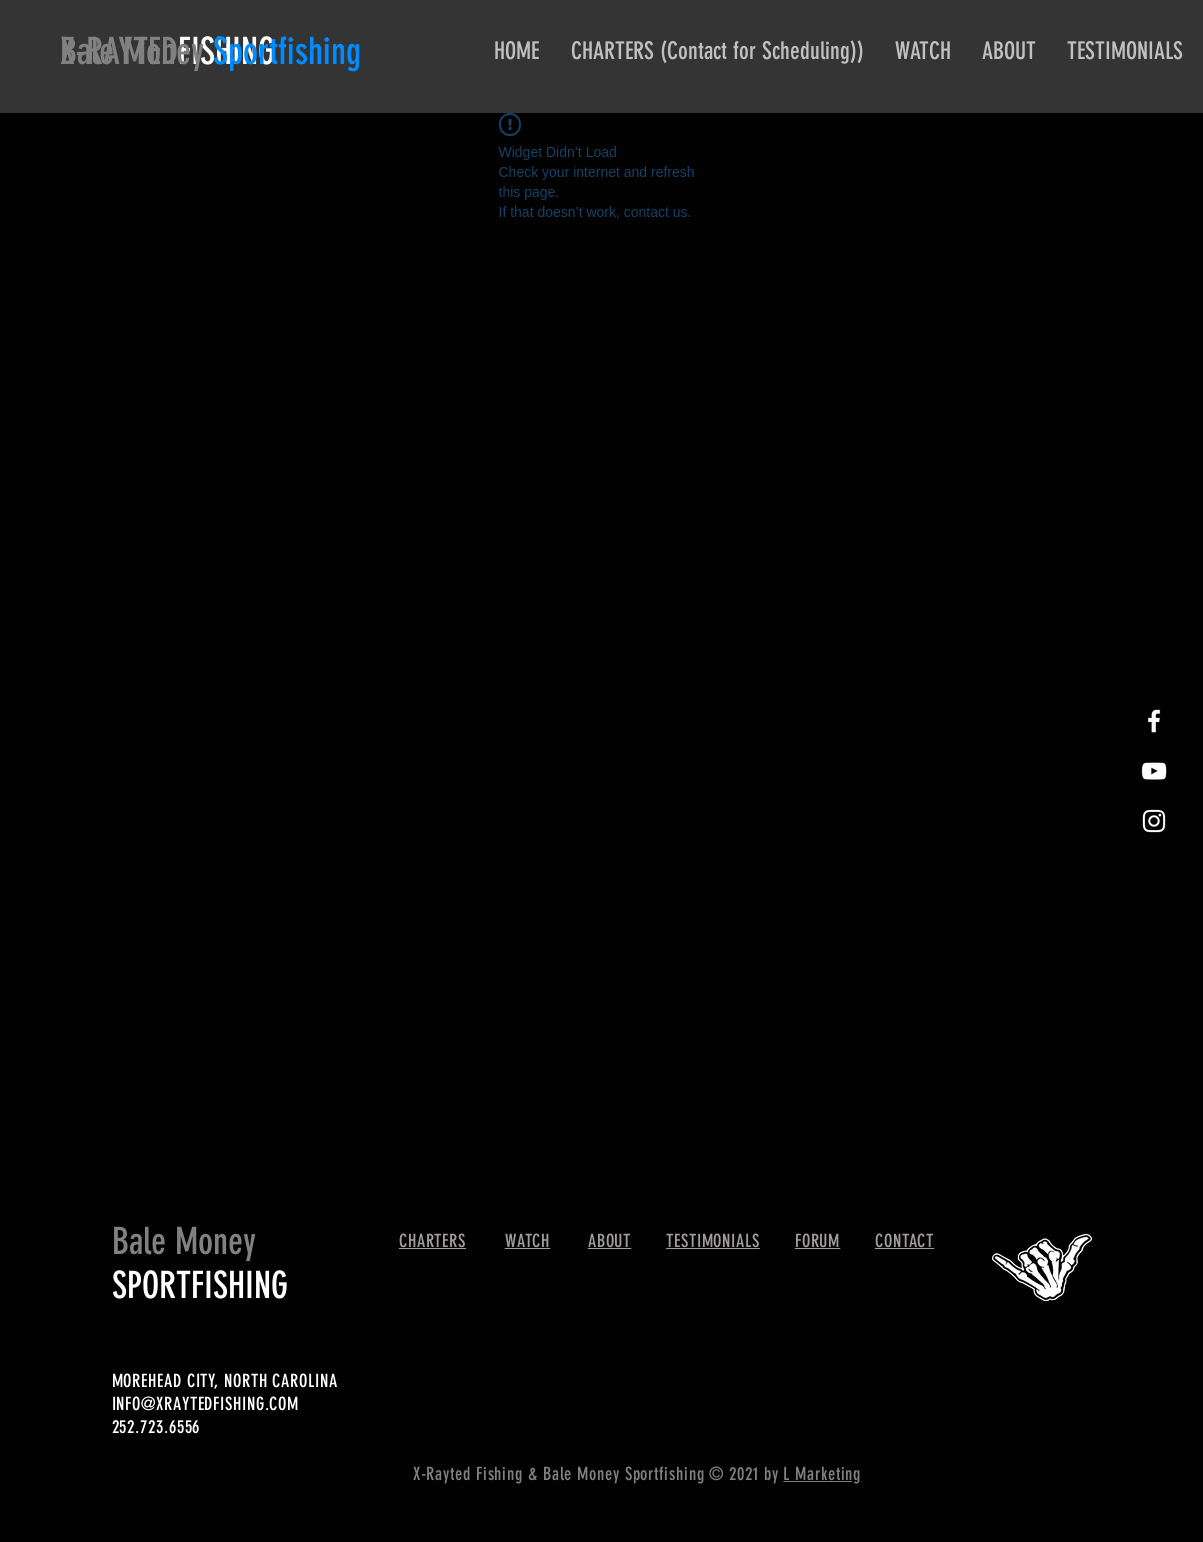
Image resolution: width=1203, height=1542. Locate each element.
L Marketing (822, 1474)
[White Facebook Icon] (1154, 721)
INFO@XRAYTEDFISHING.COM (206, 1404)
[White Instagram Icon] (1154, 821)
